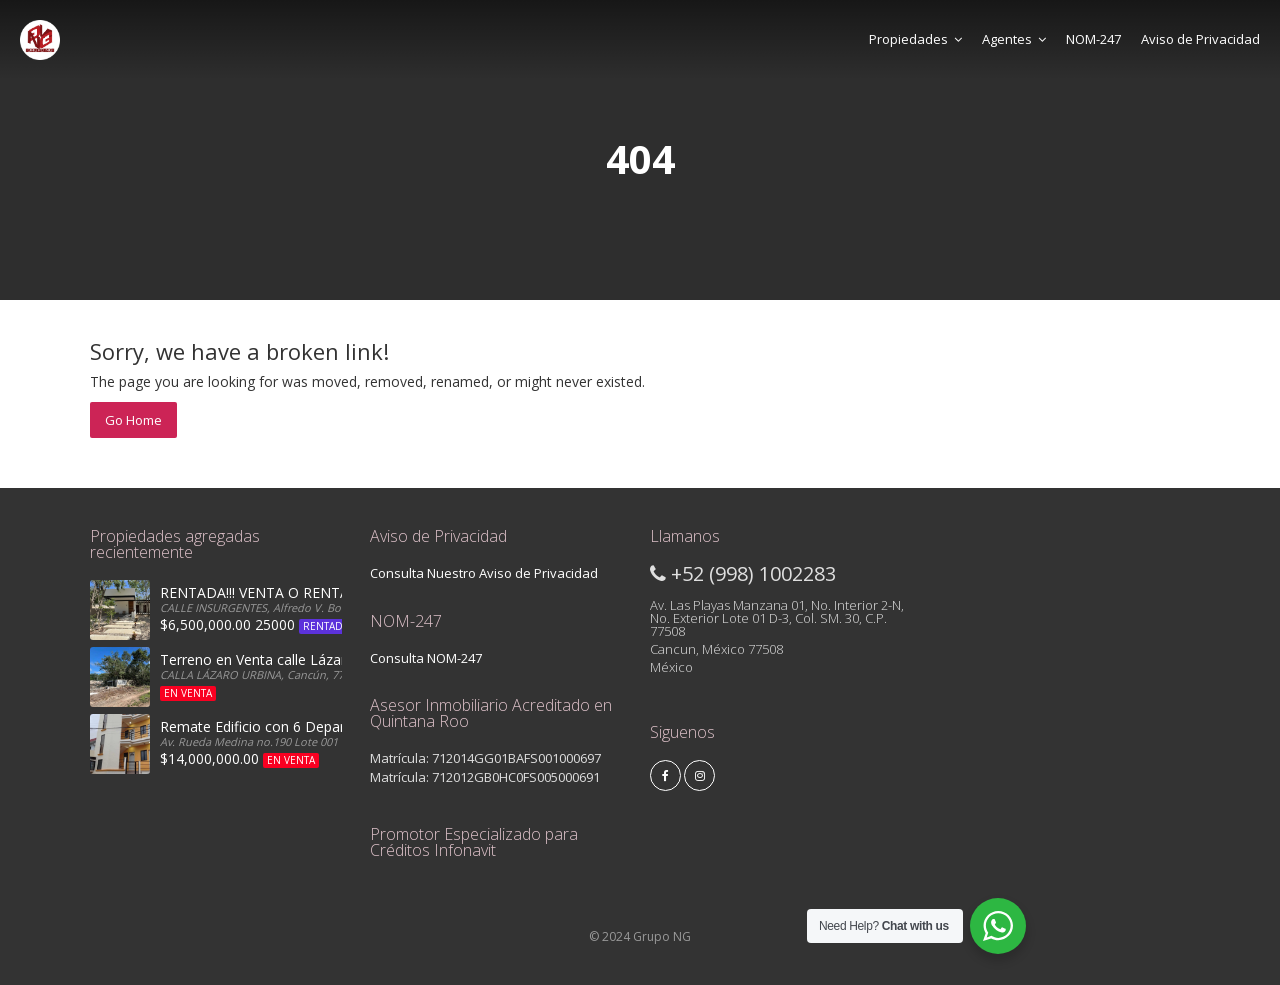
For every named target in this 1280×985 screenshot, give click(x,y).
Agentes (1014, 39)
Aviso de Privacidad (1200, 39)
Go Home (133, 420)
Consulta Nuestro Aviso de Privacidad (484, 573)
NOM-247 (1093, 39)
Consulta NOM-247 (426, 658)
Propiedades (915, 39)
